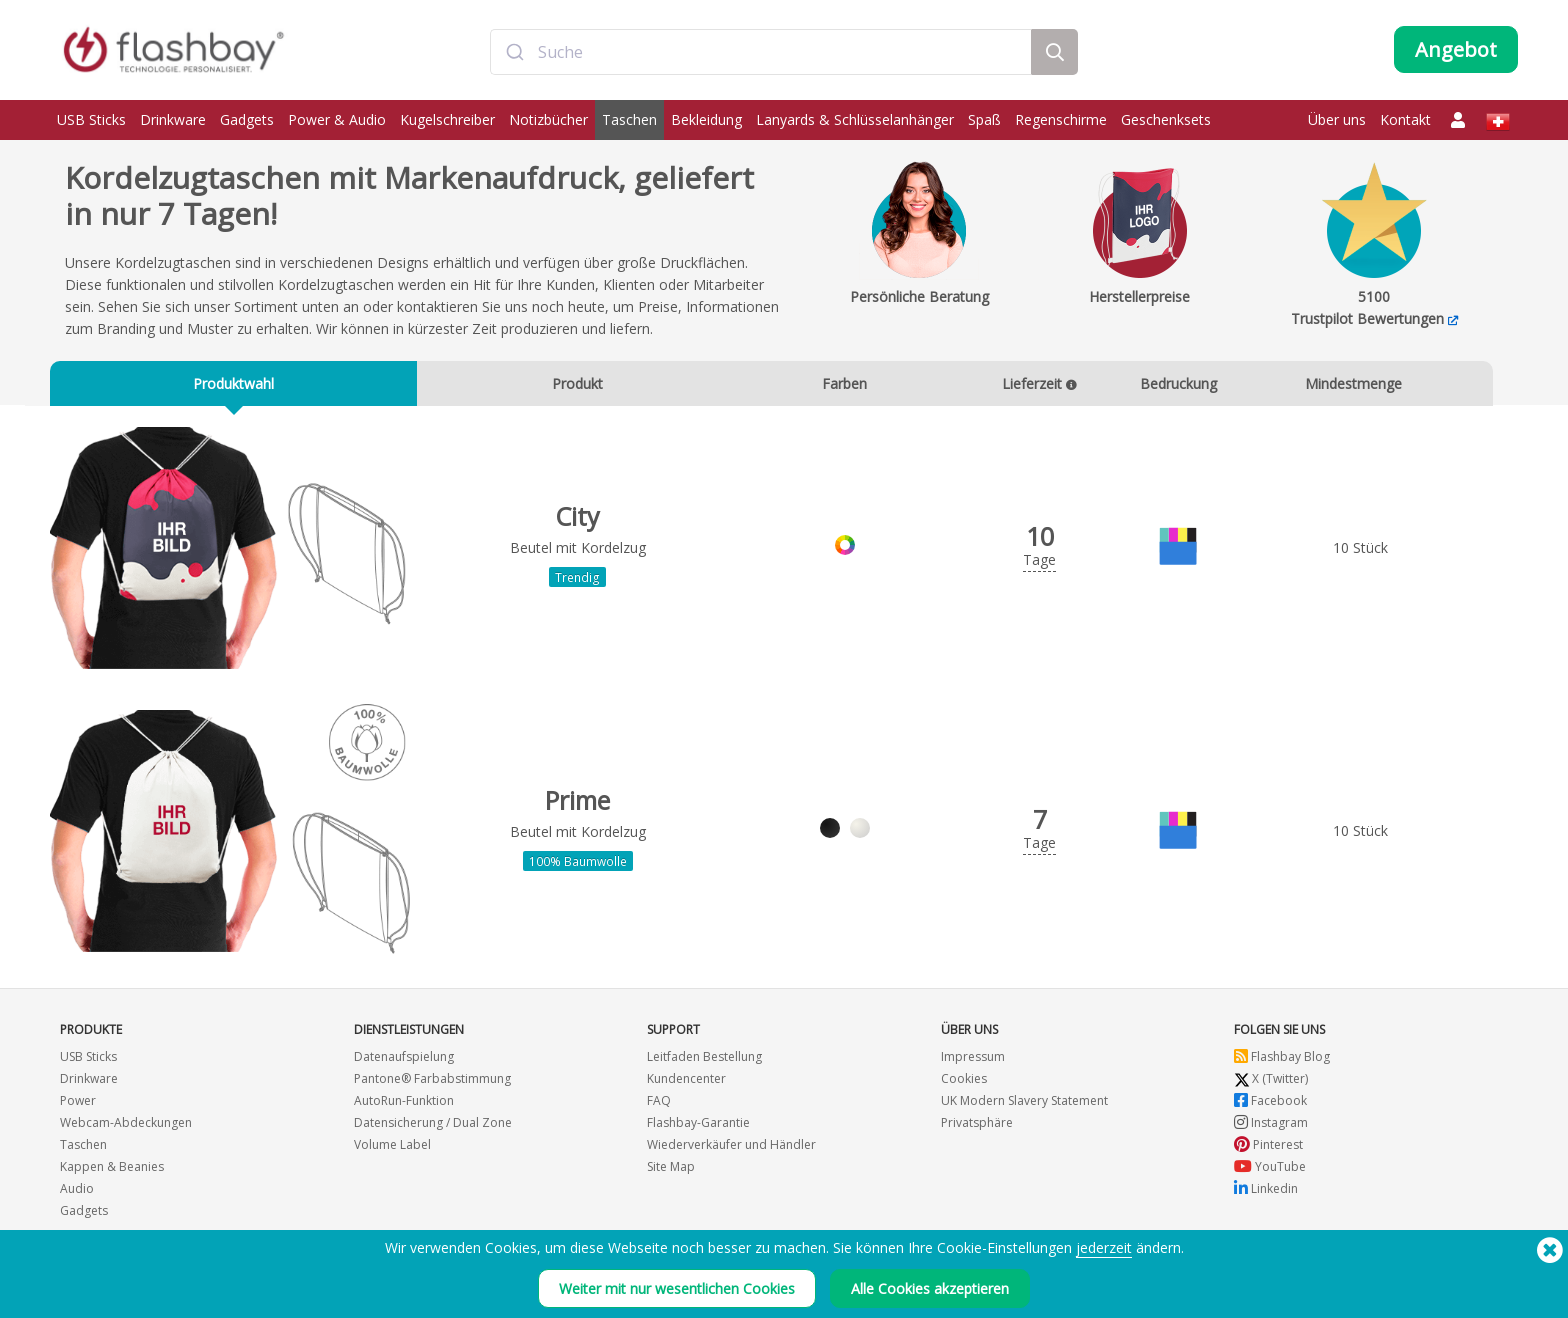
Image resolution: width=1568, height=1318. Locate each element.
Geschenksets (1166, 119)
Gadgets (247, 119)
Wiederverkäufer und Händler (731, 1145)
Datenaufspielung (404, 1057)
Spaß (984, 119)
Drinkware (173, 119)
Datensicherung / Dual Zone (433, 1123)
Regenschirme (1061, 119)
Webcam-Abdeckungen (126, 1123)
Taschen (629, 119)
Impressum (973, 1057)
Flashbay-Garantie (698, 1123)
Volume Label (392, 1145)
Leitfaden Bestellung (704, 1057)
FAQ (659, 1101)
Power (78, 1101)
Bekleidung (706, 119)
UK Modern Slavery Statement (1024, 1101)
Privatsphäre (977, 1123)
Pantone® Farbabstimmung (432, 1079)
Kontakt (1405, 119)
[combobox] (760, 53)
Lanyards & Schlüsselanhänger (855, 119)
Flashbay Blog (1282, 1057)
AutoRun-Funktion (404, 1101)
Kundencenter (686, 1079)
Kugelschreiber (447, 119)
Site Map (671, 1167)
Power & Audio (337, 119)
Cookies (964, 1079)
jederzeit (1104, 1261)
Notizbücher (548, 119)
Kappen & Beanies (112, 1167)
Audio (77, 1189)
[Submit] (514, 53)
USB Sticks (91, 119)
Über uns (1337, 119)
